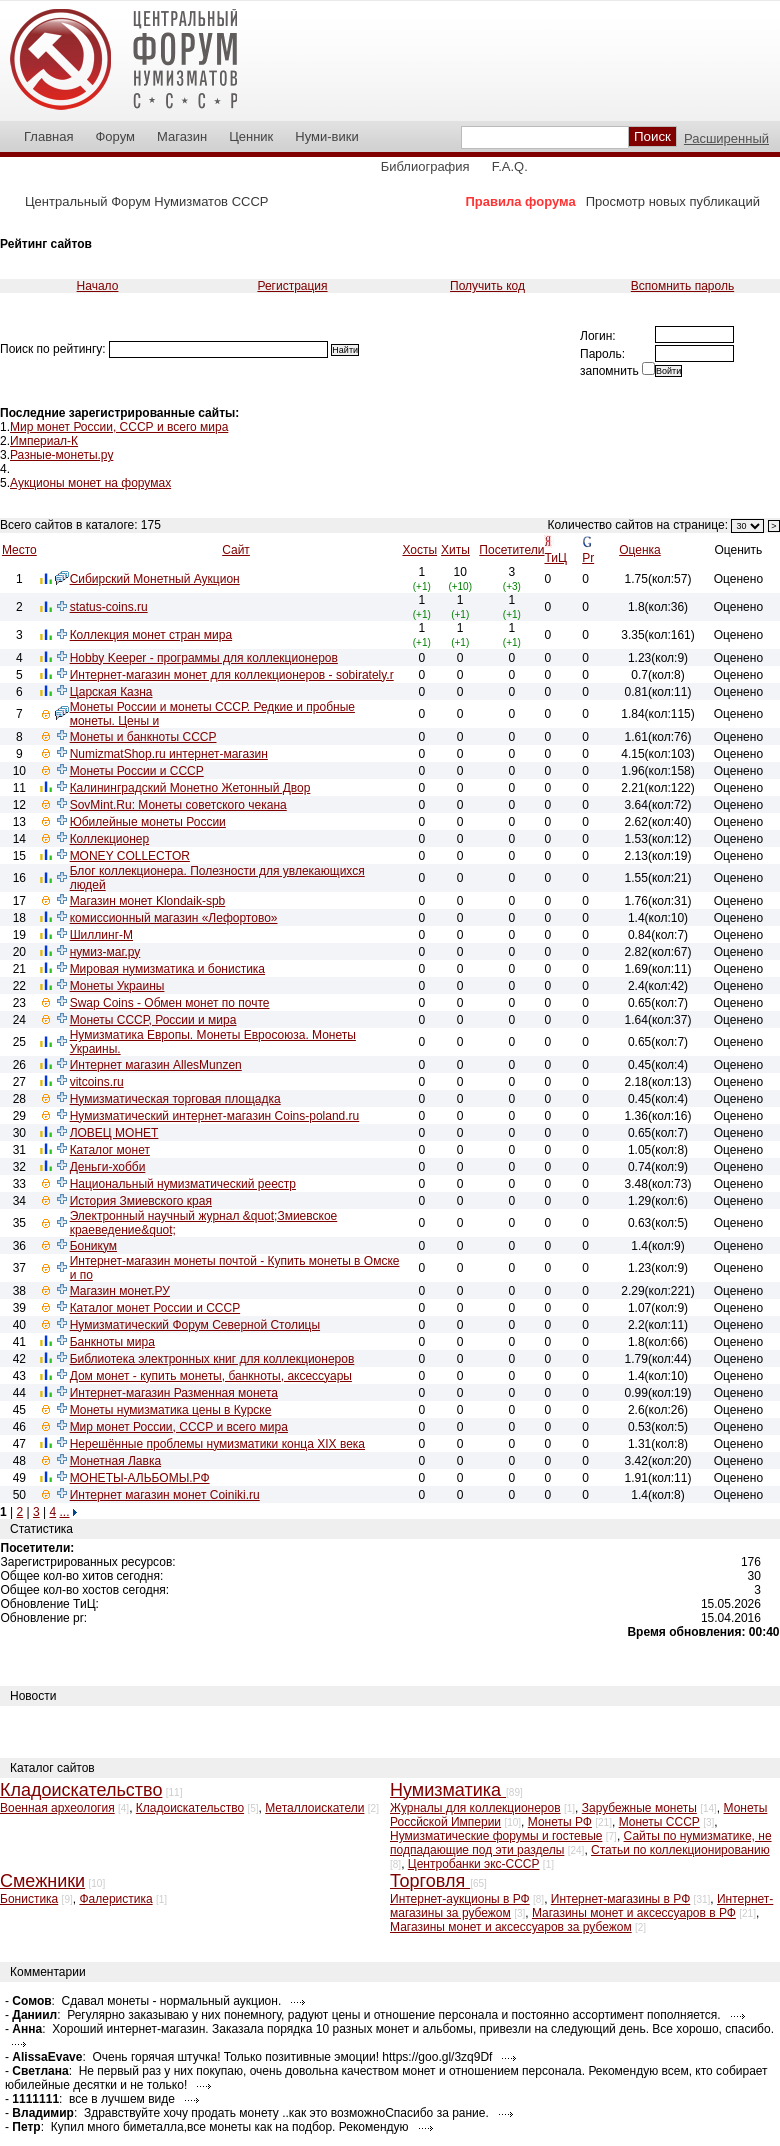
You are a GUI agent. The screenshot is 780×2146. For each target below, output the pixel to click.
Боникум (93, 1246)
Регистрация (292, 286)
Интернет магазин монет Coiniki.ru (165, 1495)
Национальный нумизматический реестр (183, 1184)
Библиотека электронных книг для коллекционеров (212, 1359)
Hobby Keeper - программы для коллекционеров (204, 658)
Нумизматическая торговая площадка (175, 1099)
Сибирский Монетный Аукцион (155, 579)
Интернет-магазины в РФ (620, 1899)
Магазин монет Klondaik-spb (148, 901)
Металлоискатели (314, 1808)
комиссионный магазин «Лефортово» (174, 918)
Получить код (487, 286)
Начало (98, 286)
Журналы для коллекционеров (475, 1808)
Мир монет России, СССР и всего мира (119, 427)
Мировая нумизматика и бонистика (167, 969)
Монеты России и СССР (137, 771)
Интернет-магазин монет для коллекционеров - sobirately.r (232, 675)
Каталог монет (110, 1150)
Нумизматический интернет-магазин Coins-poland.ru (215, 1116)
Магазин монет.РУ (120, 1291)
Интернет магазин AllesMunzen (156, 1065)
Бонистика (29, 1899)
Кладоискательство (190, 1808)
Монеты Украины (117, 986)
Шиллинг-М (101, 935)
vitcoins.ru (97, 1082)
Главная (48, 136)
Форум (115, 136)
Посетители (511, 550)
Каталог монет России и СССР (155, 1308)
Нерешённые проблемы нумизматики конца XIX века (217, 1444)
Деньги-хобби (108, 1167)
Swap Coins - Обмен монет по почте (170, 1003)
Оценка (640, 550)
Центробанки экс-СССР (474, 1864)
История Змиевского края (141, 1201)
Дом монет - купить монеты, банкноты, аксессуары (211, 1376)
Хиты (455, 550)
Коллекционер (110, 839)
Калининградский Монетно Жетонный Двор (190, 788)
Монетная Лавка (115, 1461)
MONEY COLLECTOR (130, 856)
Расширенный (726, 138)
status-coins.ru (109, 607)
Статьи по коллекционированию (680, 1850)
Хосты (419, 550)
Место (19, 550)
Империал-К (44, 441)
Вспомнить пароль (682, 286)
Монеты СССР (659, 1822)
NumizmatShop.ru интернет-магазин (169, 754)
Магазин (182, 136)
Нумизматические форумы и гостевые (496, 1836)
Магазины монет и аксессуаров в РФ (634, 1913)
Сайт (236, 550)
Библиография (425, 166)
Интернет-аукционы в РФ (460, 1899)
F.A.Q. (510, 166)
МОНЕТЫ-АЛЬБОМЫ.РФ (140, 1478)
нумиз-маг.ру (105, 952)
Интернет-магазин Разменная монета (174, 1393)
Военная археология (57, 1808)
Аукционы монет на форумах (90, 483)
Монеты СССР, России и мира (153, 1020)
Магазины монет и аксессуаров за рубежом (511, 1927)
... (64, 1512)
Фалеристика (115, 1899)
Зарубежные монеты (639, 1808)
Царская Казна (111, 692)
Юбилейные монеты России (148, 822)
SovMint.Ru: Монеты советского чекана (178, 805)
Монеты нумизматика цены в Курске (171, 1410)
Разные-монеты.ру (61, 455)
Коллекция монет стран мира (151, 635)
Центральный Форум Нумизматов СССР (146, 201)
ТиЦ (555, 558)
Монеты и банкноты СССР (143, 737)
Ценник (251, 136)
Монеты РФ (560, 1822)
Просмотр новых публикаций (673, 201)
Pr (588, 558)
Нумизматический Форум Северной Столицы (195, 1325)
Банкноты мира (112, 1342)
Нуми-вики (326, 136)
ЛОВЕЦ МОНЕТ (114, 1133)
